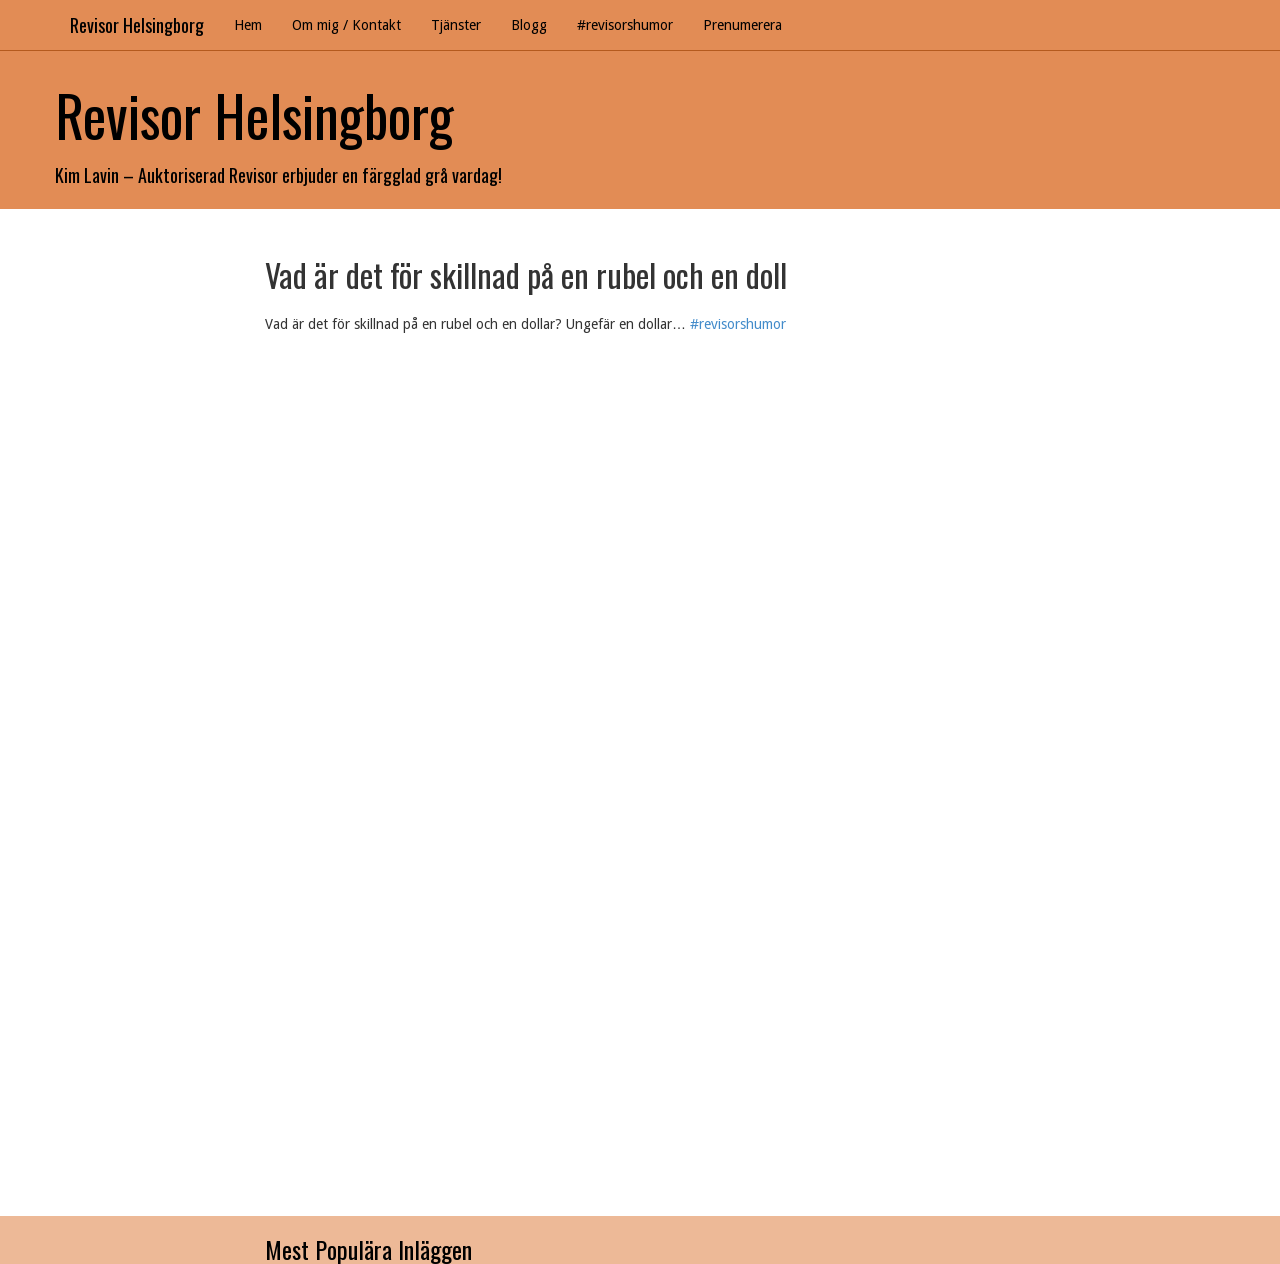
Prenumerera (742, 25)
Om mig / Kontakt (346, 25)
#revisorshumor (625, 25)
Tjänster (456, 25)
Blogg (529, 25)
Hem (248, 25)
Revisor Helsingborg (137, 25)
